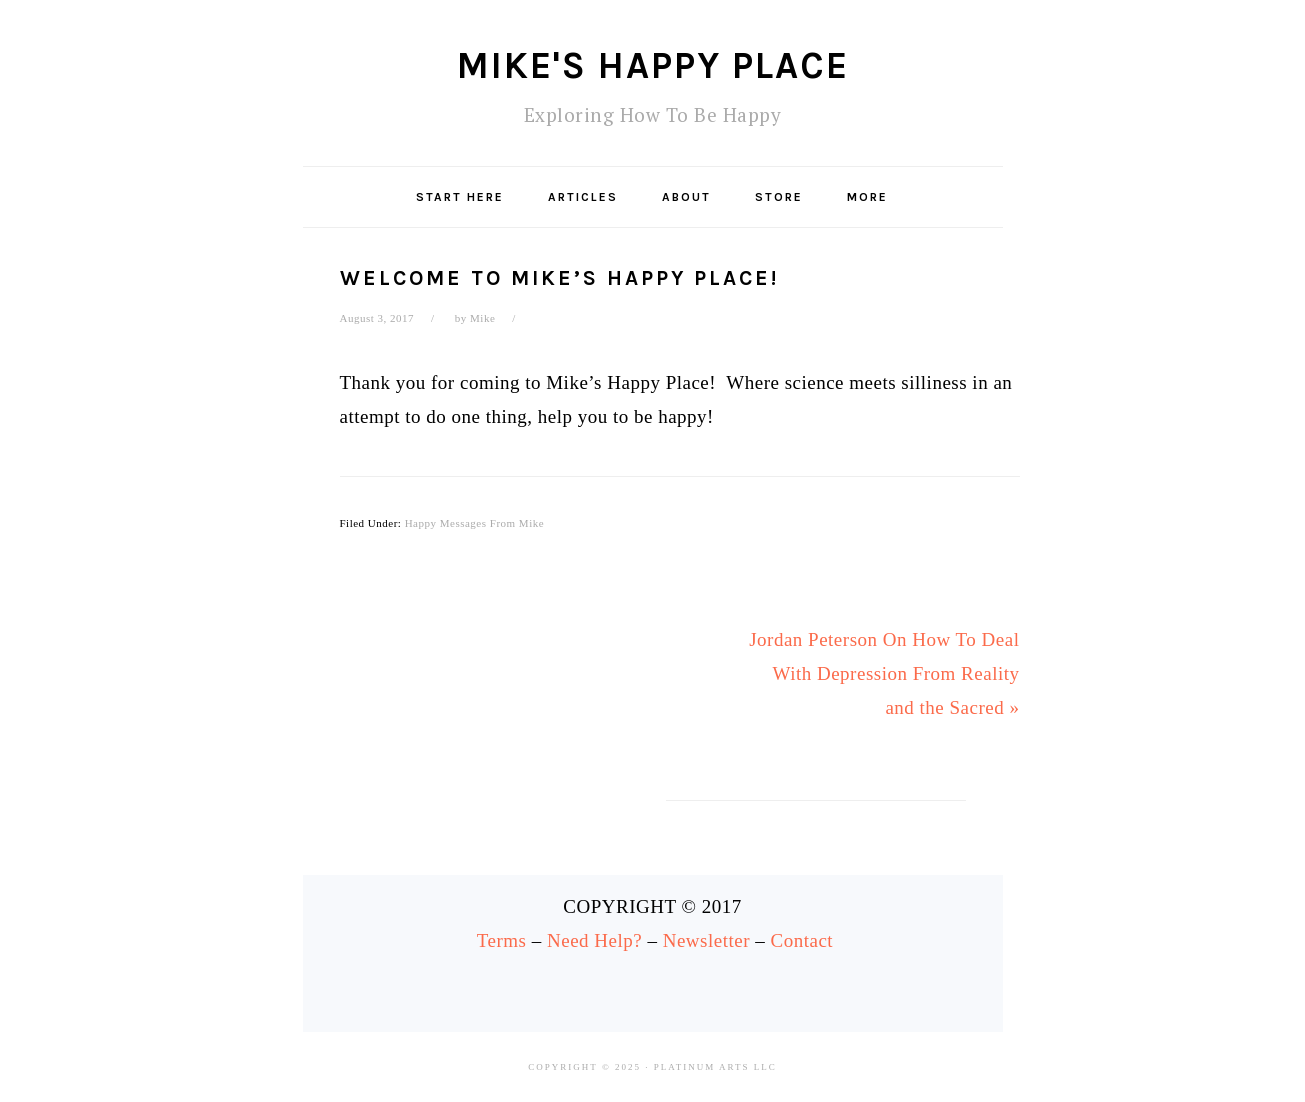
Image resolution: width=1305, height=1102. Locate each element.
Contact (802, 940)
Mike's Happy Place (653, 65)
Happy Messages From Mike (474, 523)
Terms (502, 940)
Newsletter (706, 940)
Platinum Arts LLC (715, 1067)
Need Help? (594, 940)
